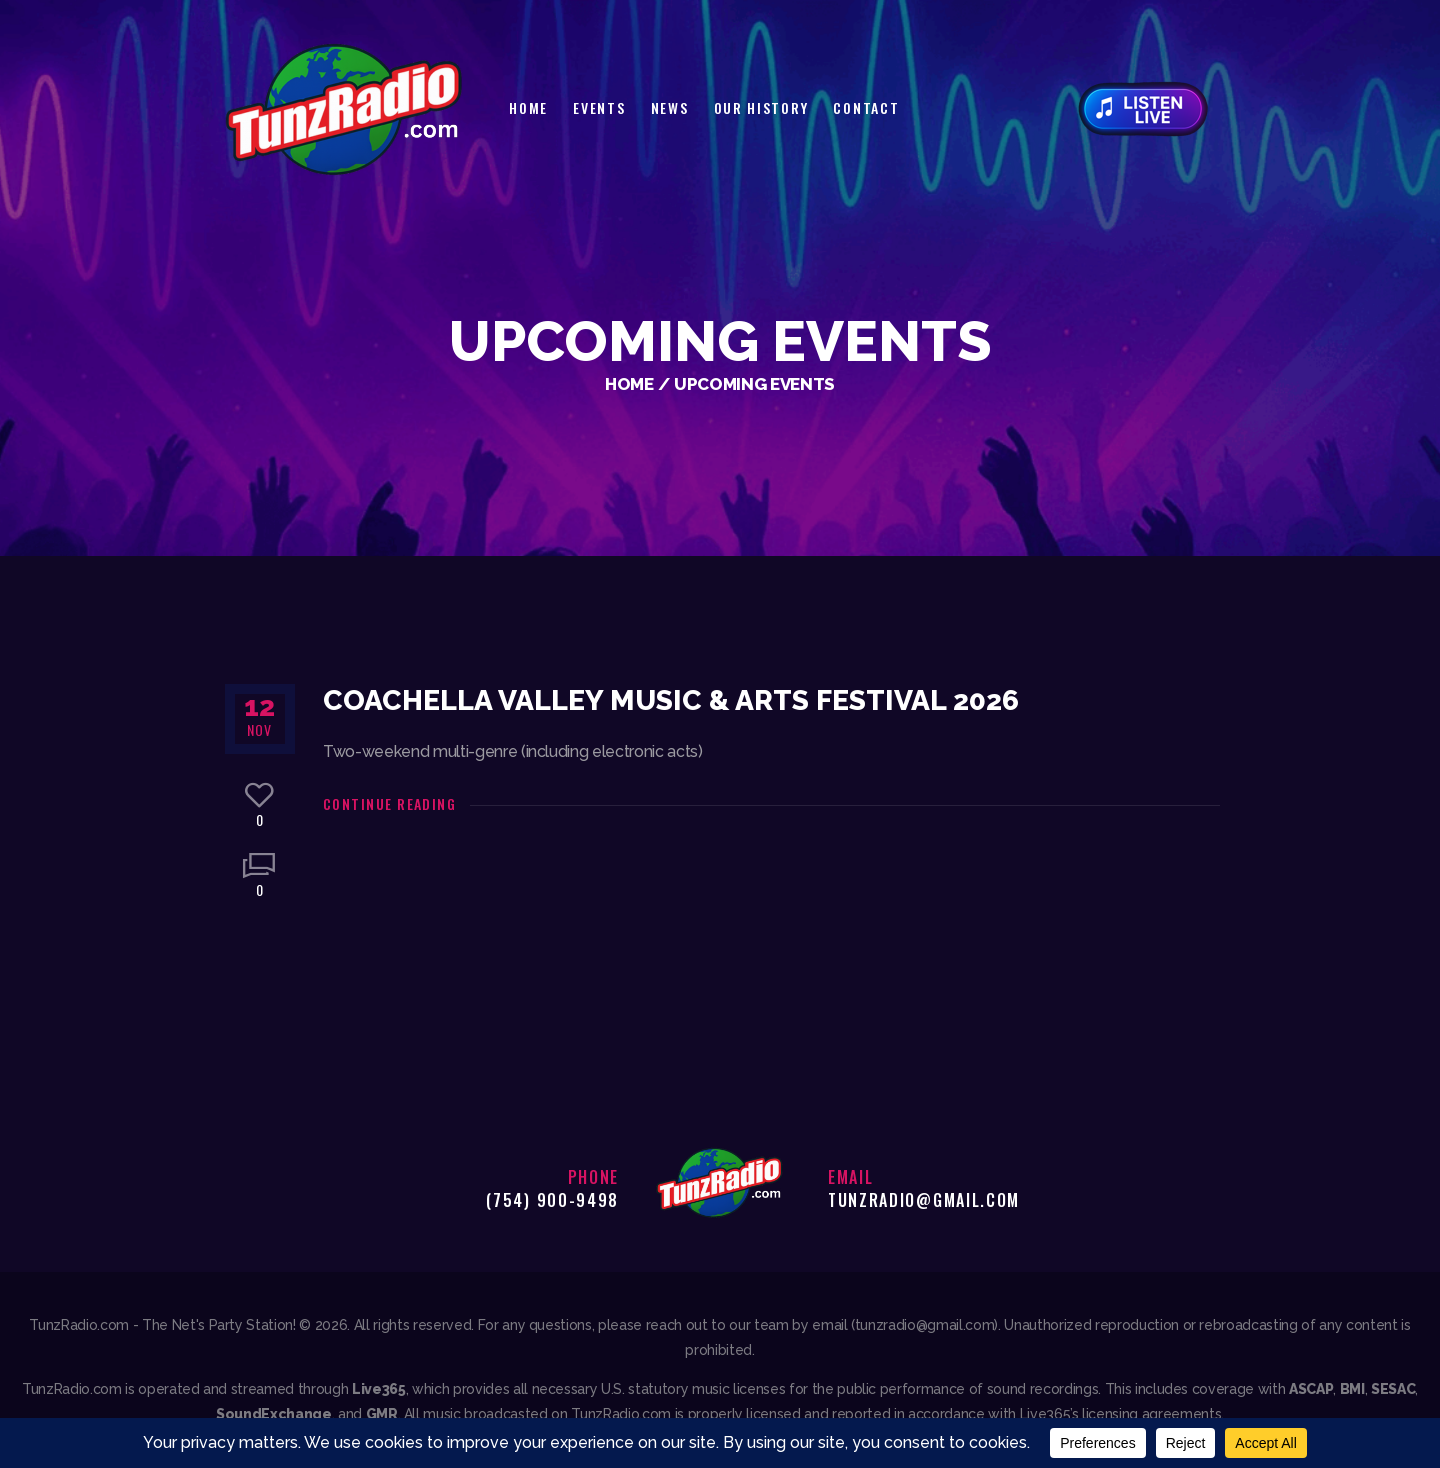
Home (629, 384)
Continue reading (389, 803)
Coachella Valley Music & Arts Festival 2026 (671, 700)
